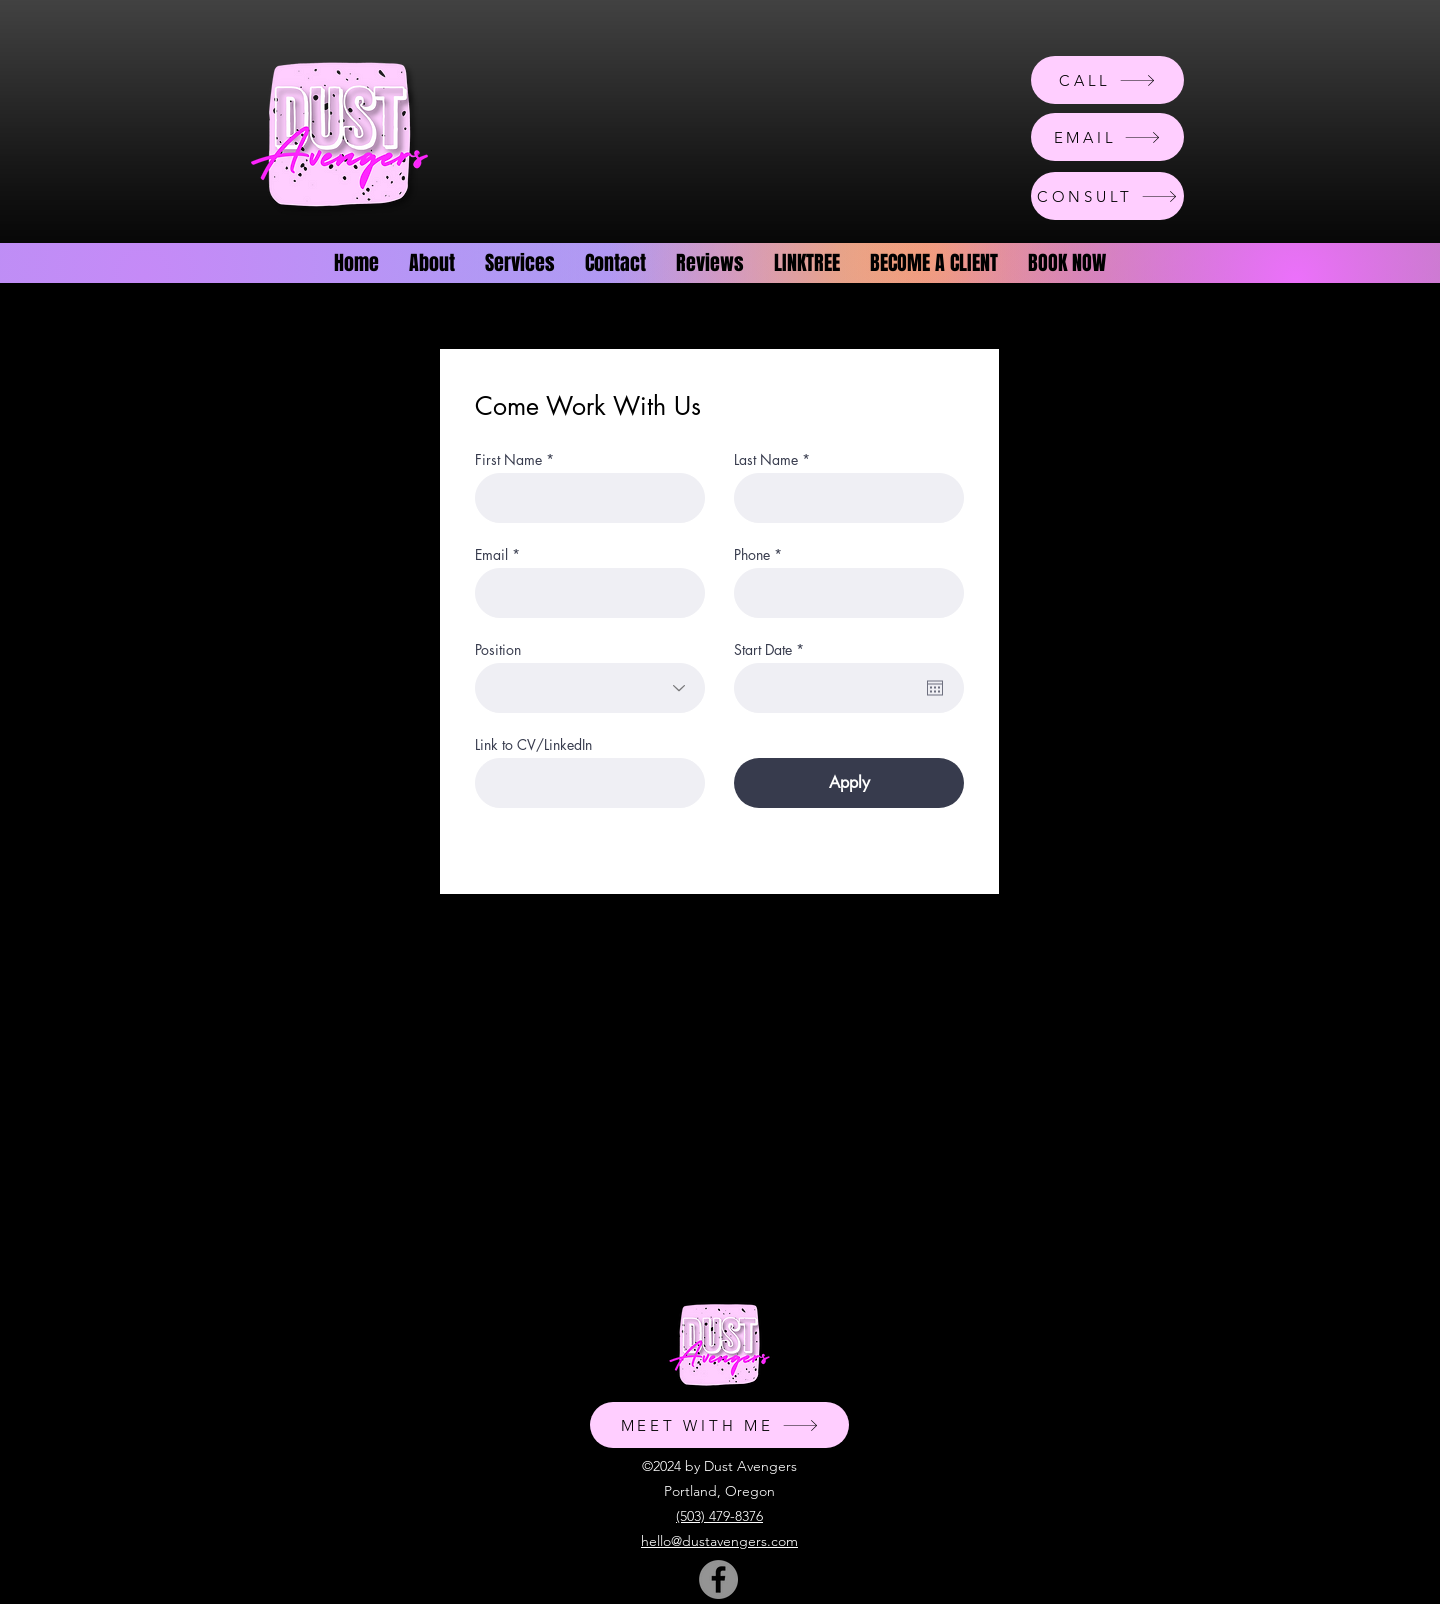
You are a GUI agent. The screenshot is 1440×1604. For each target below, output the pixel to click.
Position (498, 650)
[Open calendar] (935, 688)
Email (491, 555)
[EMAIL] (1107, 137)
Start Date (772, 650)
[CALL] (1107, 80)
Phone (752, 555)
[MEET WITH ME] (719, 1425)
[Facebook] (718, 1579)
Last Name (766, 460)
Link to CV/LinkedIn (533, 745)
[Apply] (849, 783)
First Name (508, 460)
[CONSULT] (1107, 196)
